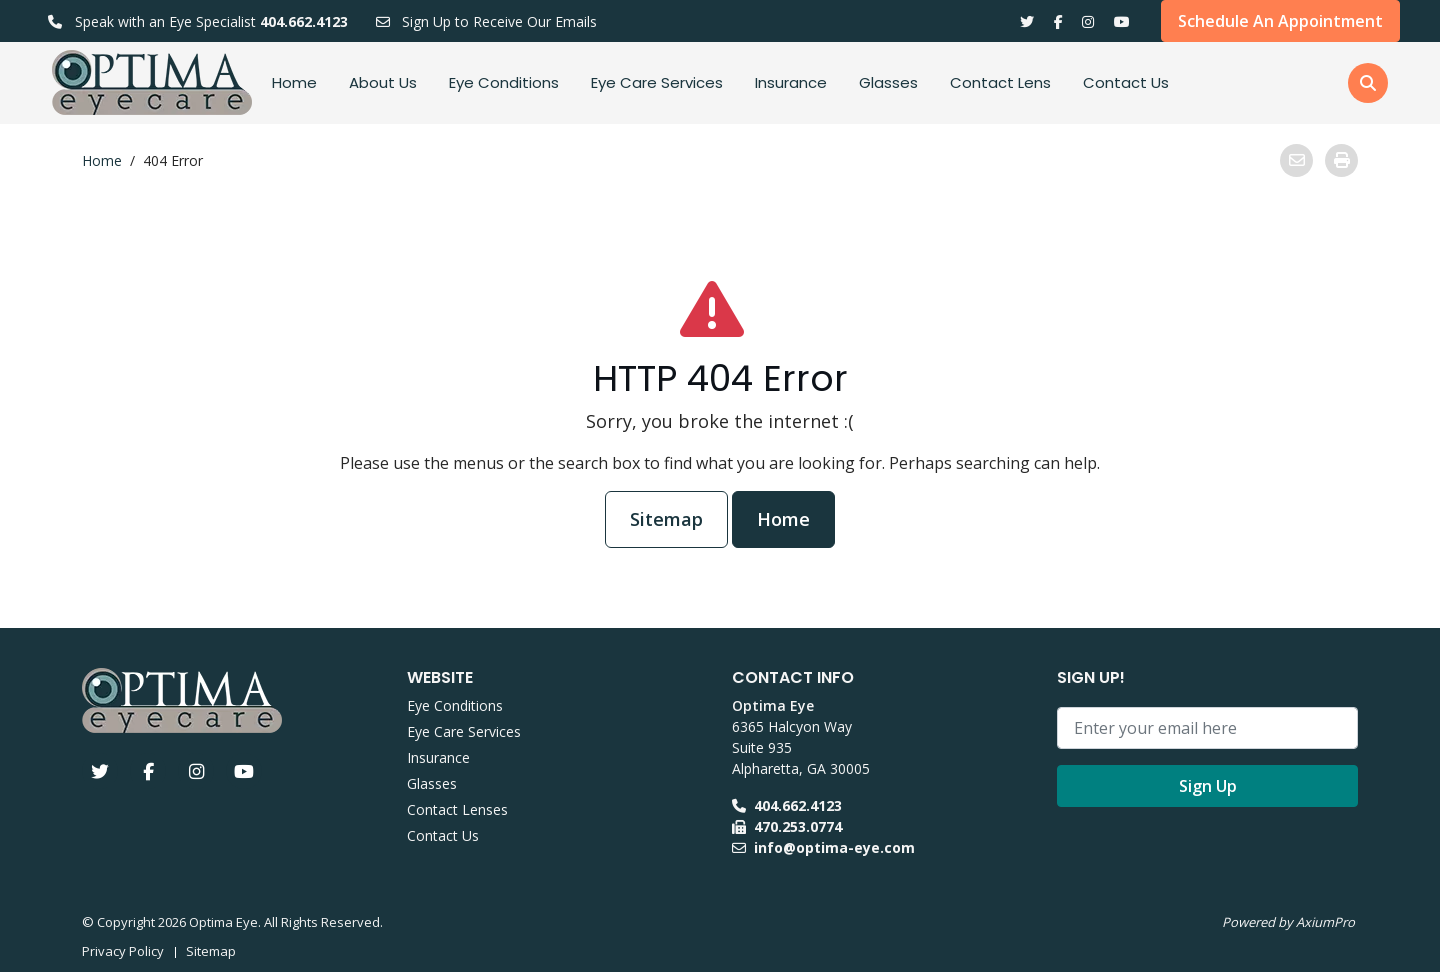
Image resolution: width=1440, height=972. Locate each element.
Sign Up (1208, 786)
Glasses (888, 82)
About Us (383, 82)
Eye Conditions (504, 82)
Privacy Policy (123, 951)
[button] (1368, 83)
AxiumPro (1325, 922)
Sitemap (666, 519)
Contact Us (1126, 82)
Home (294, 82)
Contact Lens (1000, 82)
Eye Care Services (657, 82)
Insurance (791, 82)
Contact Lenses (457, 809)
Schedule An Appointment (1280, 21)
